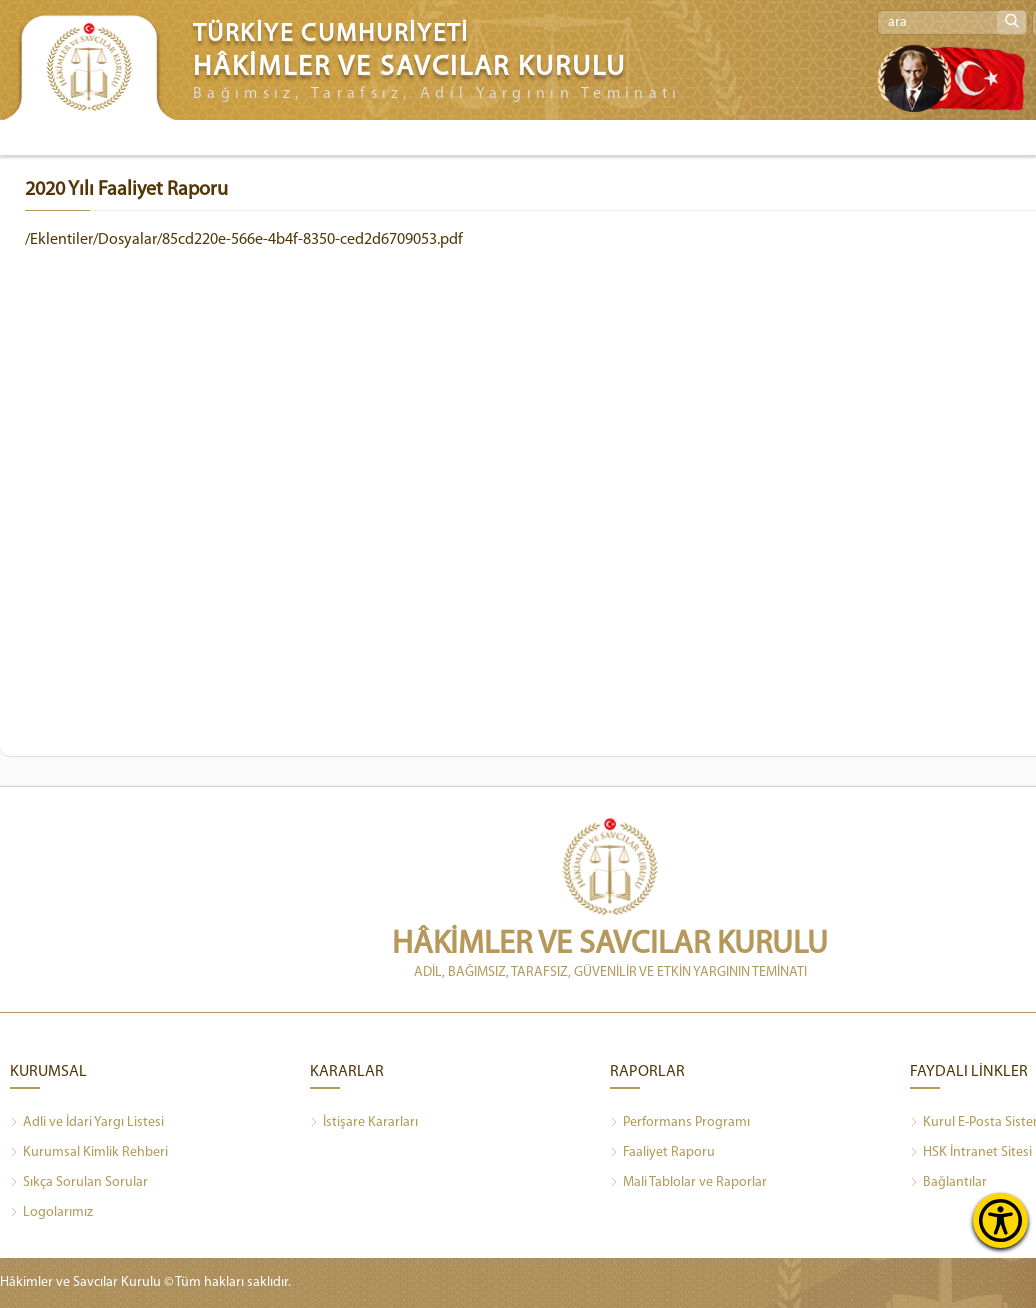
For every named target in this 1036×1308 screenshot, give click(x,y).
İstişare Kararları (364, 1123)
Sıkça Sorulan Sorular (79, 1183)
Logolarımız (51, 1213)
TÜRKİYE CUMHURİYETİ (331, 34)
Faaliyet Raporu (662, 1153)
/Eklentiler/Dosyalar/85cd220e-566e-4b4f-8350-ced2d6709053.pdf (244, 240)
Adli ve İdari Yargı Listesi (87, 1123)
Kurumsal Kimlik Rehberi (89, 1153)
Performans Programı (680, 1123)
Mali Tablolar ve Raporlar (688, 1183)
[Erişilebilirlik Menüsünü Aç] (1000, 1220)
